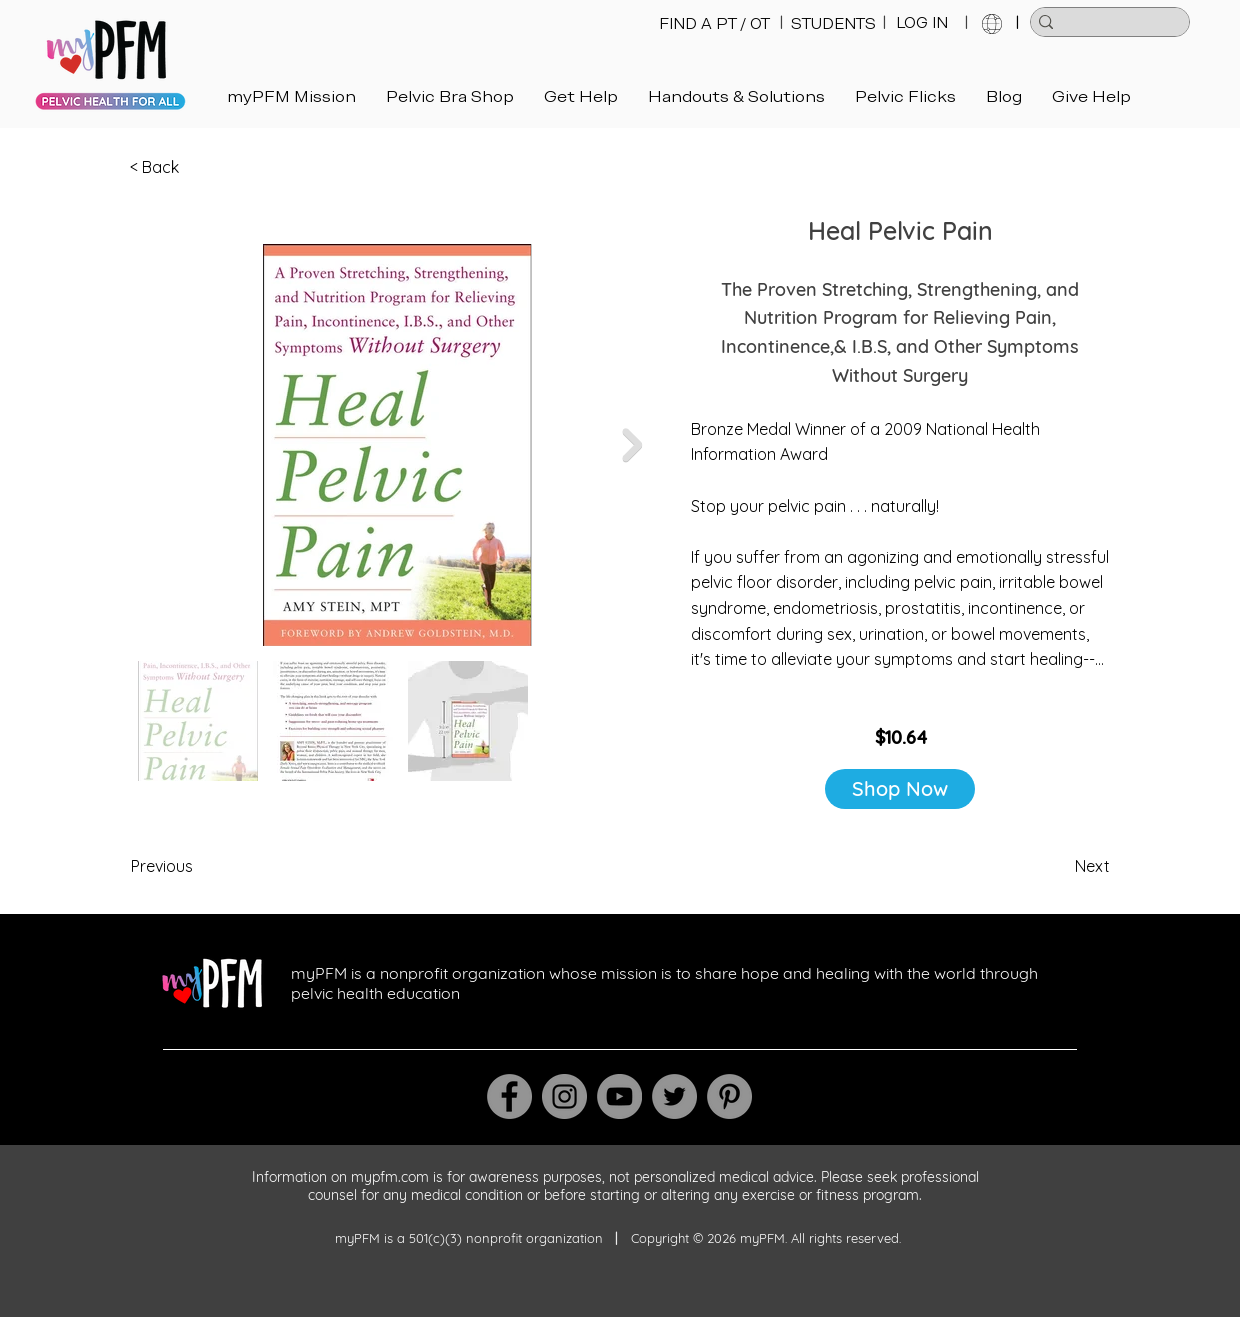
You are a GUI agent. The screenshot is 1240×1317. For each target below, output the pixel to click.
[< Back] (196, 168)
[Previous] (197, 866)
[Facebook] (509, 1096)
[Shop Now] (900, 789)
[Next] (1060, 866)
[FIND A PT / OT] (714, 24)
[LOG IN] (922, 23)
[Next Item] (632, 445)
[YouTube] (619, 1096)
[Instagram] (564, 1096)
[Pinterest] (729, 1096)
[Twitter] (674, 1096)
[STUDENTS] (833, 24)
